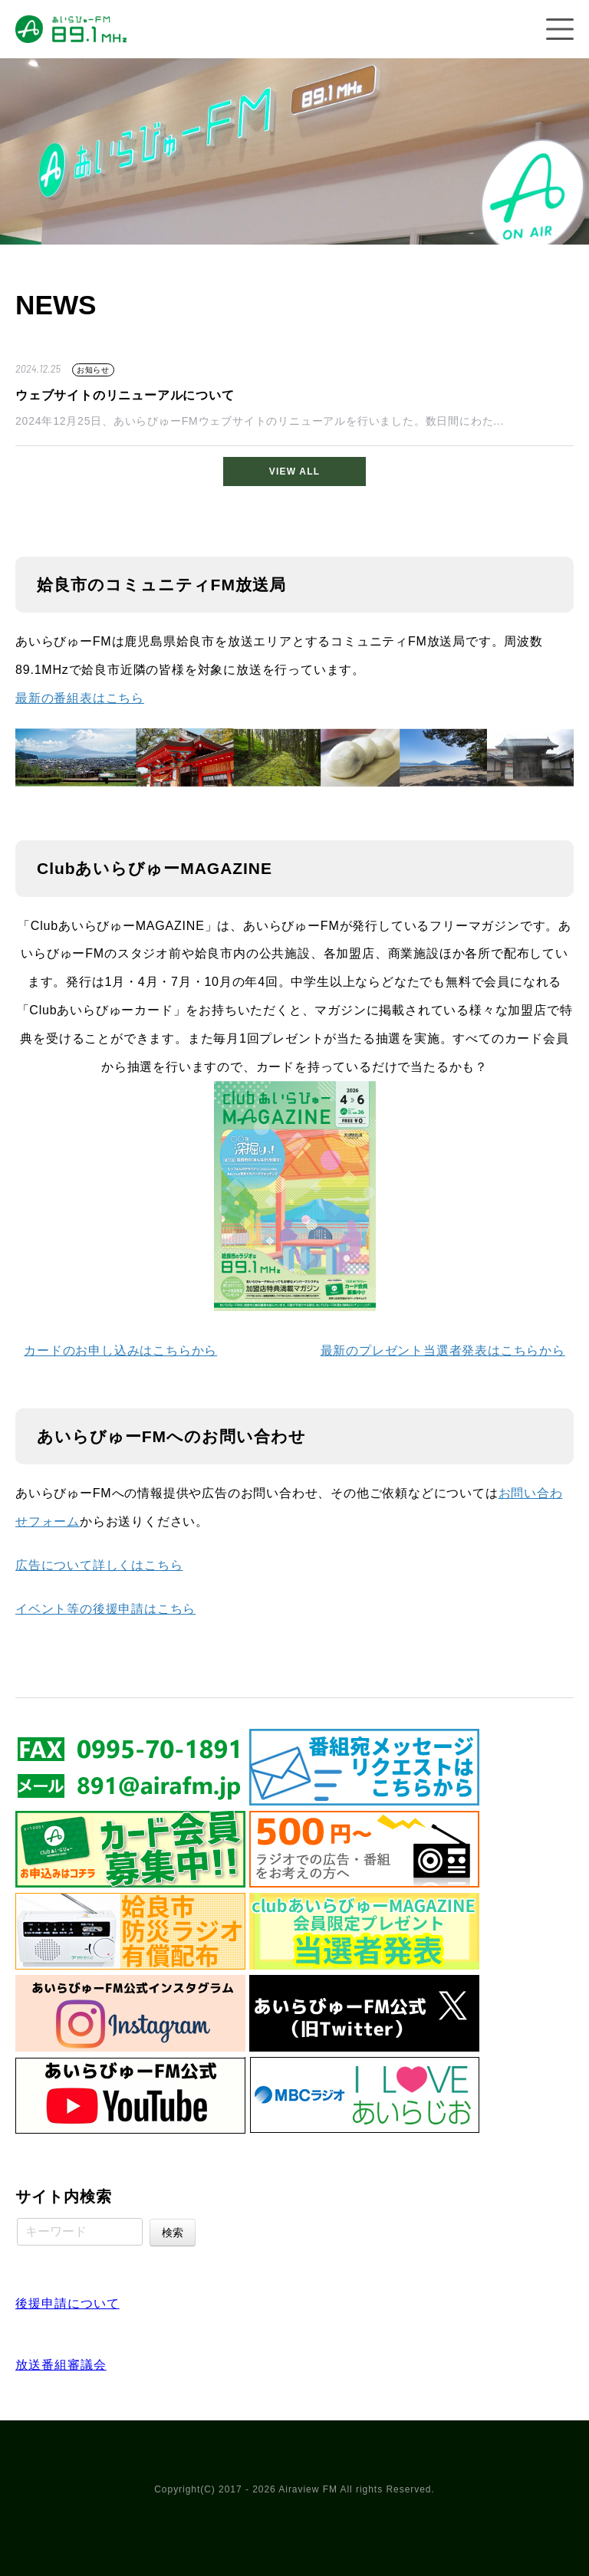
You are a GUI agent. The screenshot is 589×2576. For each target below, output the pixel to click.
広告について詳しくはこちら (99, 1565)
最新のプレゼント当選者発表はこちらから (443, 1350)
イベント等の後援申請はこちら (105, 1608)
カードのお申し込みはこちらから (120, 1350)
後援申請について (67, 2303)
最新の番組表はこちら (79, 698)
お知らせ (93, 370)
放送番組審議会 (61, 2364)
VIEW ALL (294, 471)
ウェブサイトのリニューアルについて (125, 395)
